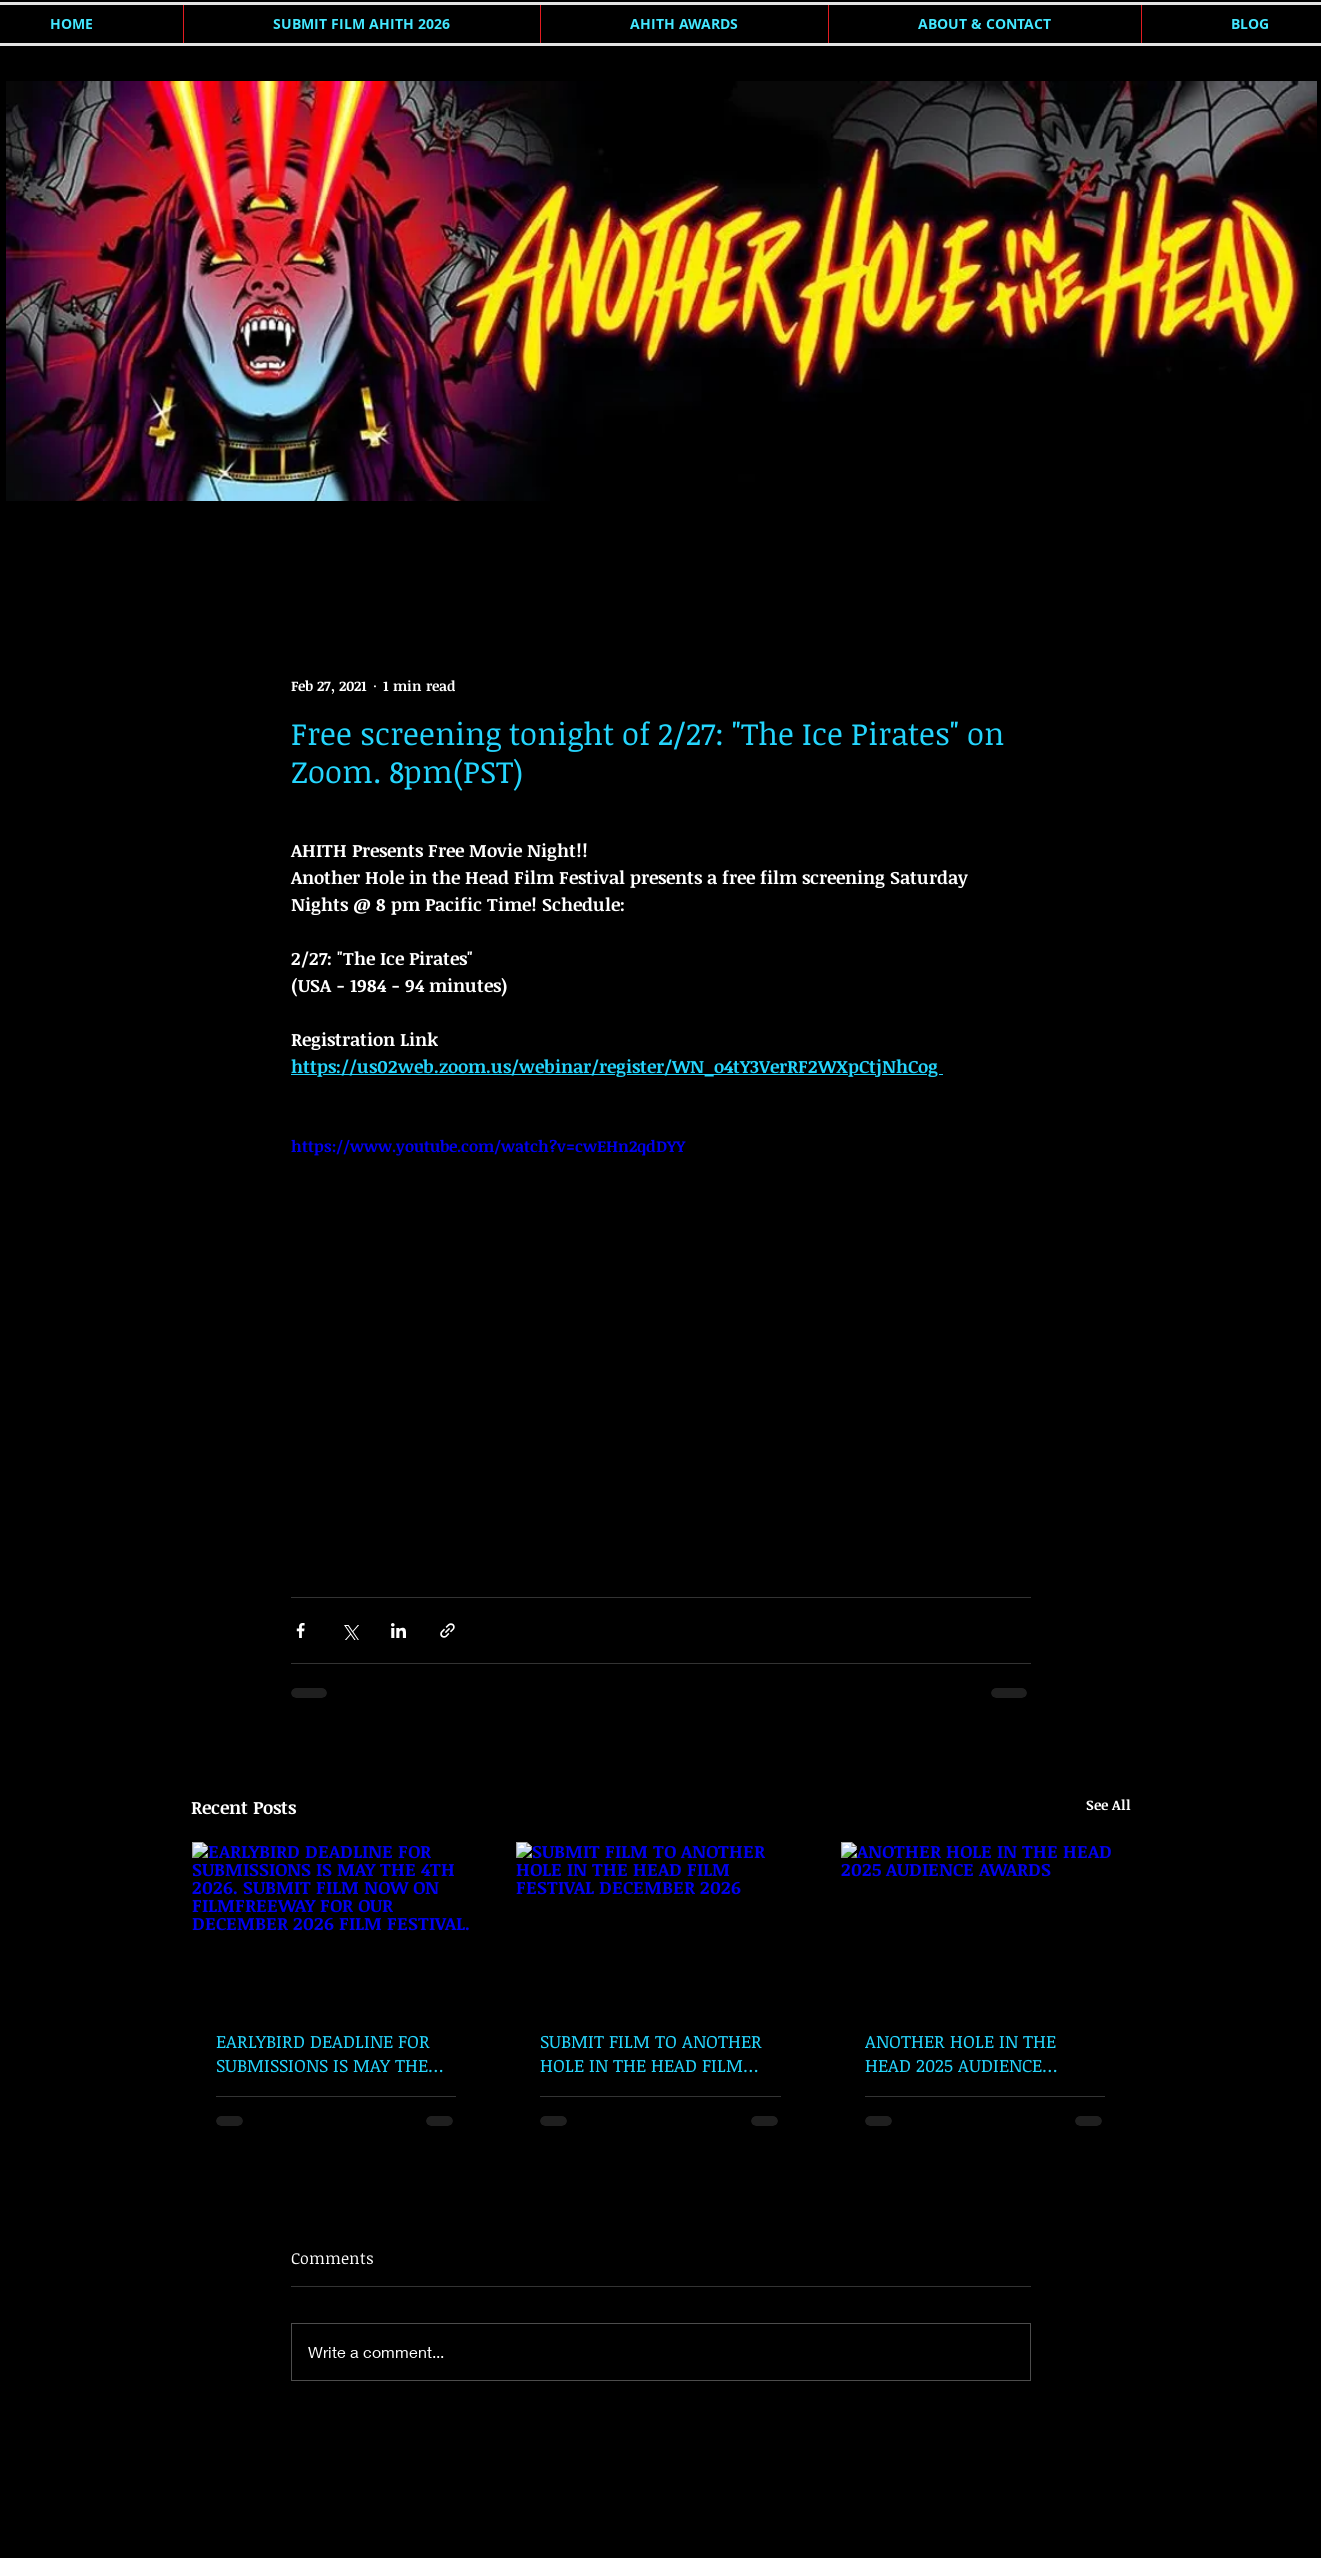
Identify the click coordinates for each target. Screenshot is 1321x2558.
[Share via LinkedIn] (398, 1630)
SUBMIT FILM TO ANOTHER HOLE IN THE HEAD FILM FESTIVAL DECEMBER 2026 (651, 2053)
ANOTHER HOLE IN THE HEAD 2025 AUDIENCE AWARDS (960, 2053)
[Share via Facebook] (300, 1630)
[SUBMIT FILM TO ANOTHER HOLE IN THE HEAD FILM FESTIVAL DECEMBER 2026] (660, 1923)
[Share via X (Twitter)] (349, 1630)
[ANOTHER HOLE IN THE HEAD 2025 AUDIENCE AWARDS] (985, 1923)
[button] (1105, 554)
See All (1108, 1804)
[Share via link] (447, 1630)
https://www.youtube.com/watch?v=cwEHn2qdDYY (488, 1146)
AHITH (212, 553)
